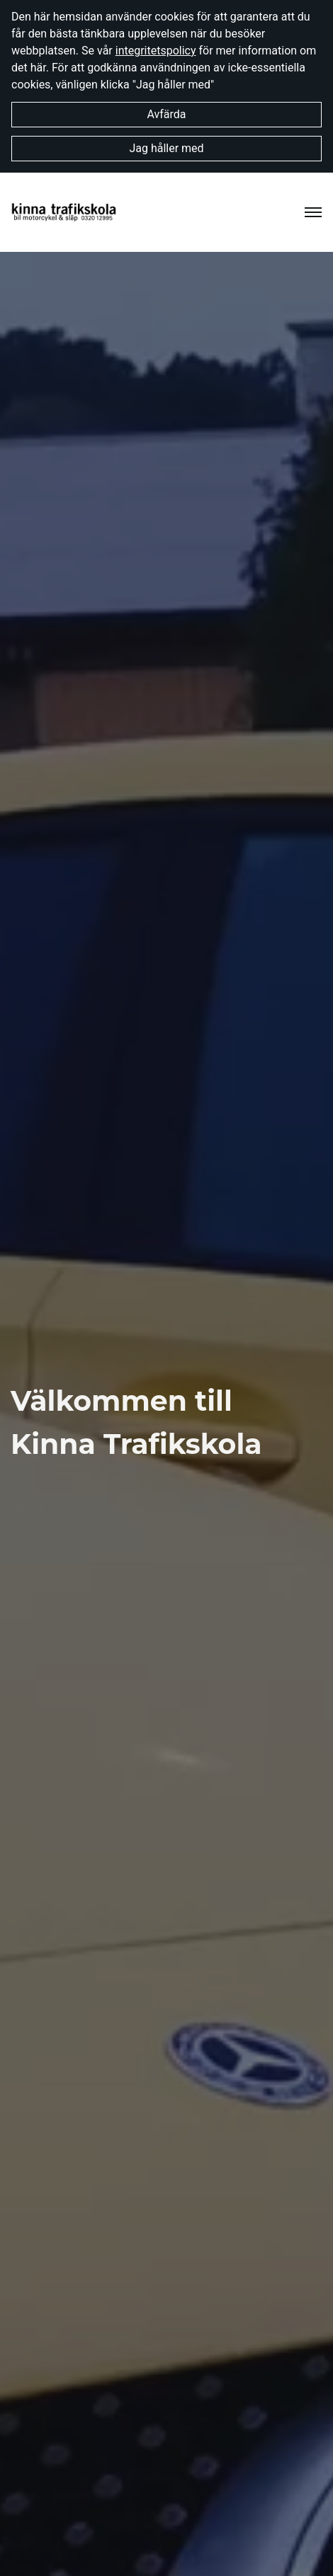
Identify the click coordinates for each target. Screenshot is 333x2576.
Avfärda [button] (166, 114)
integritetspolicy (155, 50)
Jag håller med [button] (166, 148)
